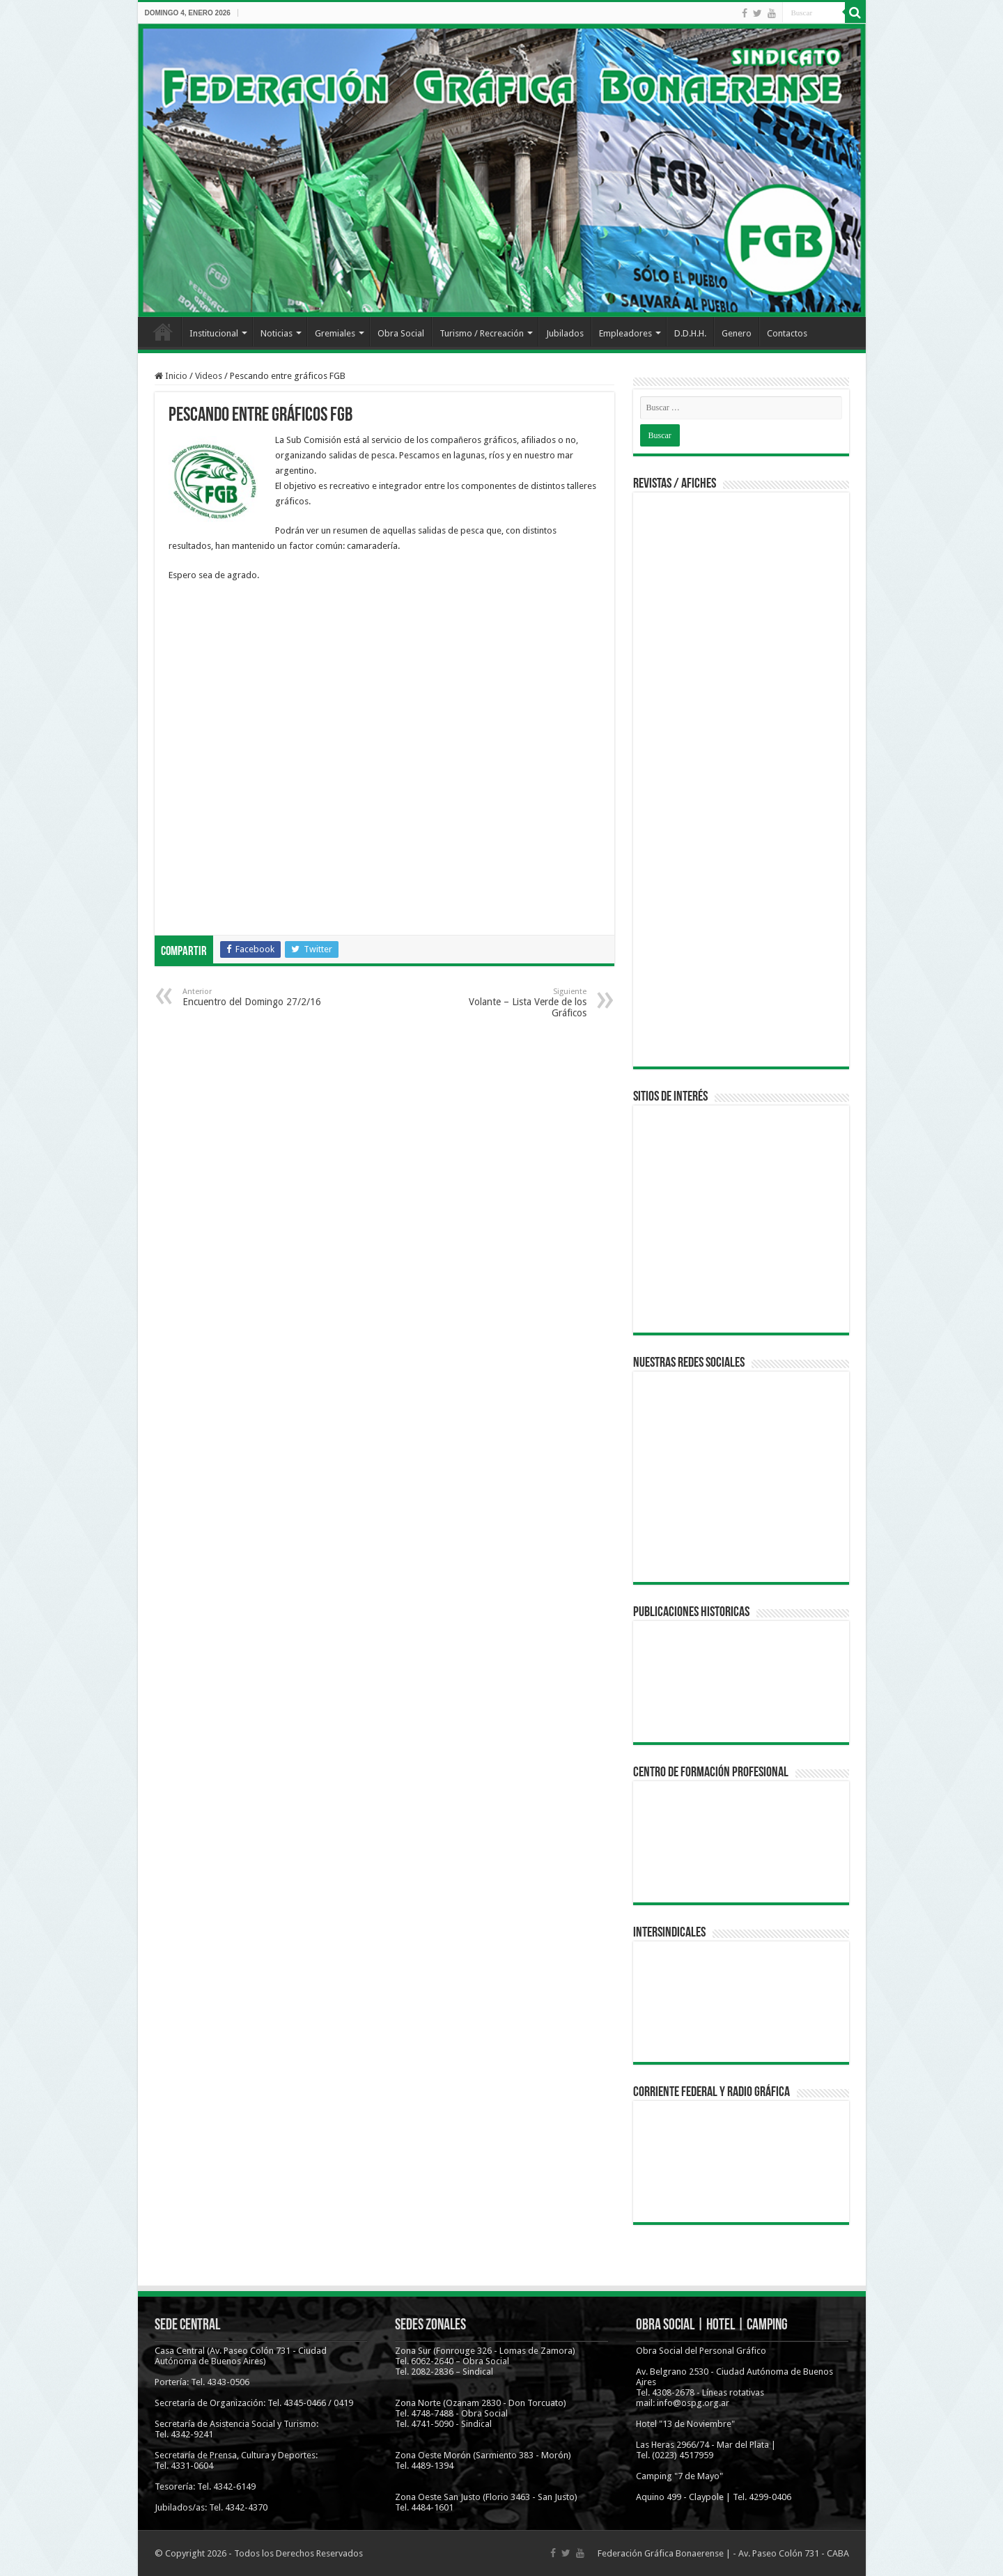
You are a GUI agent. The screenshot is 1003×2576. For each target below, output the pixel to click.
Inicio (163, 331)
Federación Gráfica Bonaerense (661, 2553)
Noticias (277, 333)
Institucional (213, 333)
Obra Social (401, 333)
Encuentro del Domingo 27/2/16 (253, 997)
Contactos (787, 333)
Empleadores (625, 333)
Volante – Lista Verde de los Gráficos (515, 1002)
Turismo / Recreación (482, 333)
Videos (208, 376)
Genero (737, 333)
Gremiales (335, 333)
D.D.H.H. (690, 333)
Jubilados (565, 333)
